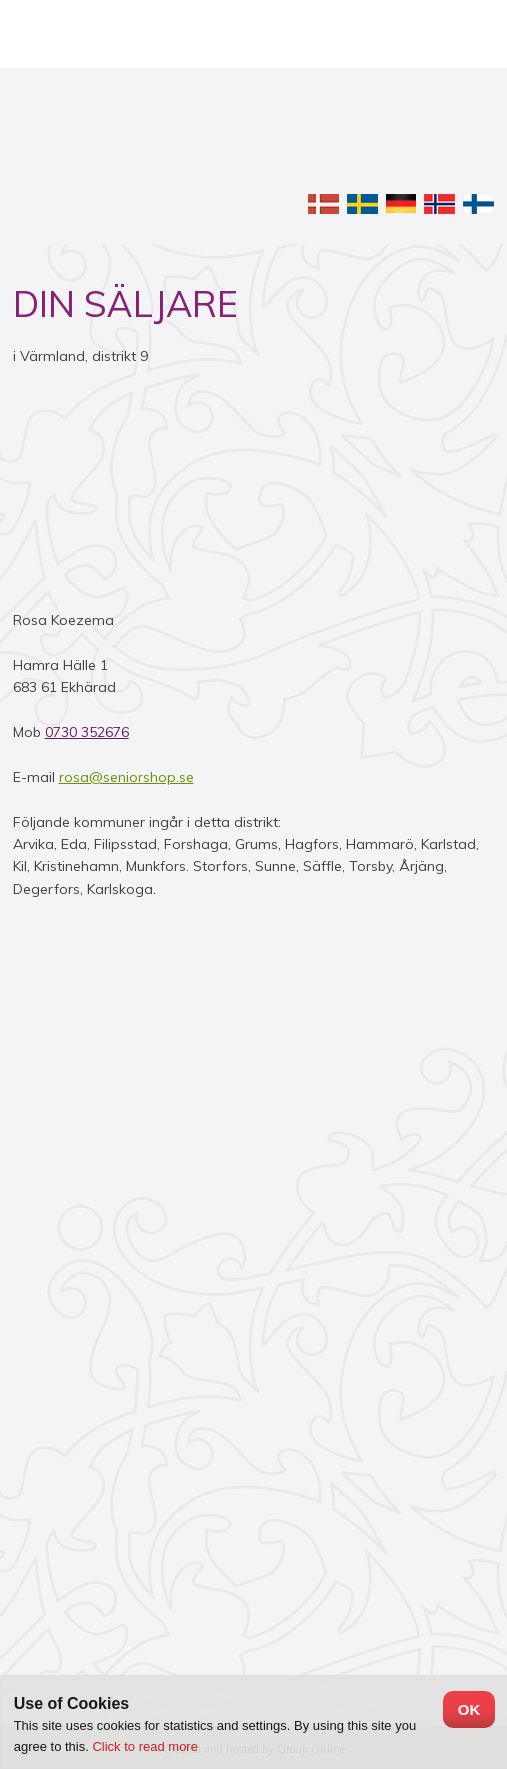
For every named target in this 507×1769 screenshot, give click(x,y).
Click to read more (144, 1746)
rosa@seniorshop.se (126, 777)
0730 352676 (87, 732)
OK (469, 1709)
